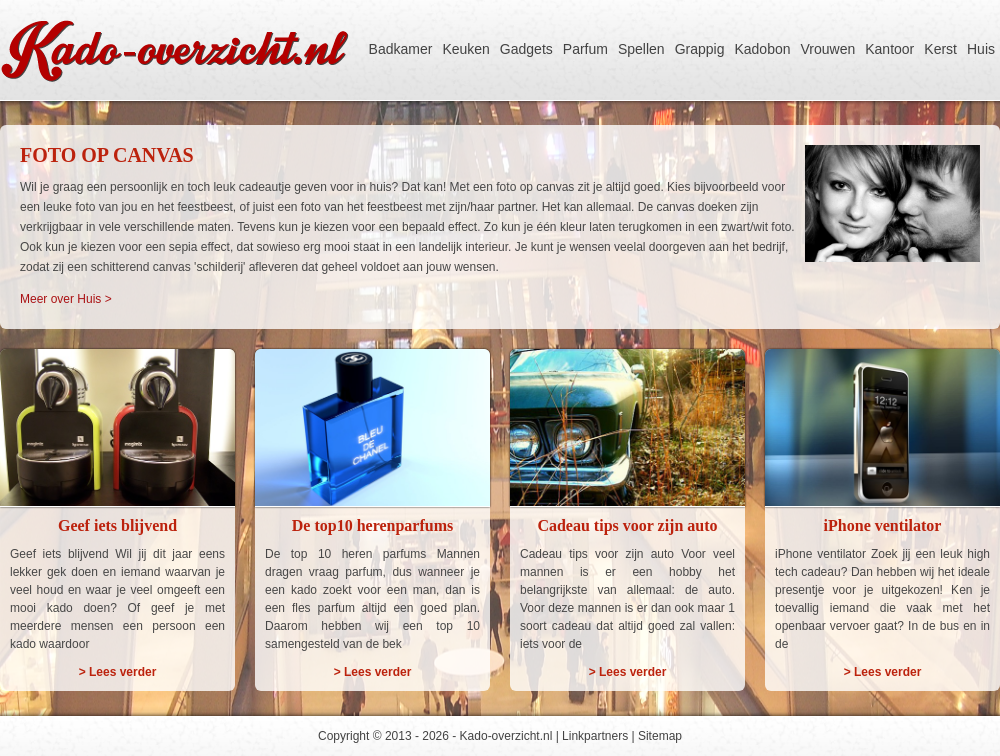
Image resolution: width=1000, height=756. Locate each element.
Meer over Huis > (66, 299)
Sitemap (660, 736)
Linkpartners (595, 736)
